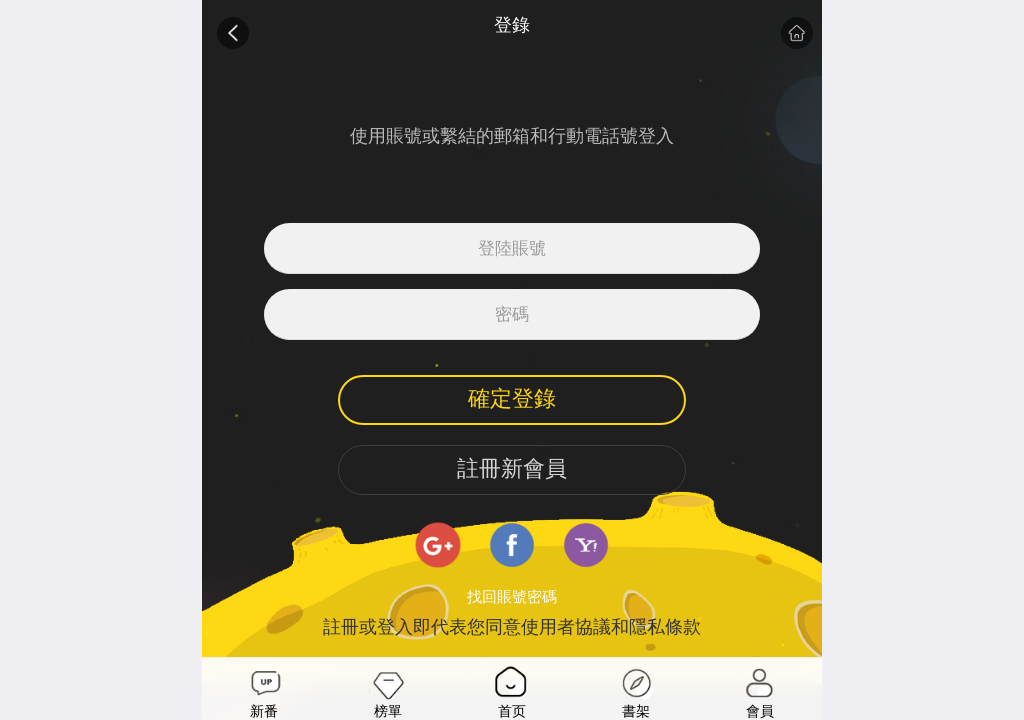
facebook (512, 545)
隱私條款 (665, 627)
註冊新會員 (512, 469)
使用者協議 (566, 627)
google (438, 545)
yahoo (586, 545)
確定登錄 (512, 399)
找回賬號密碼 (512, 597)
